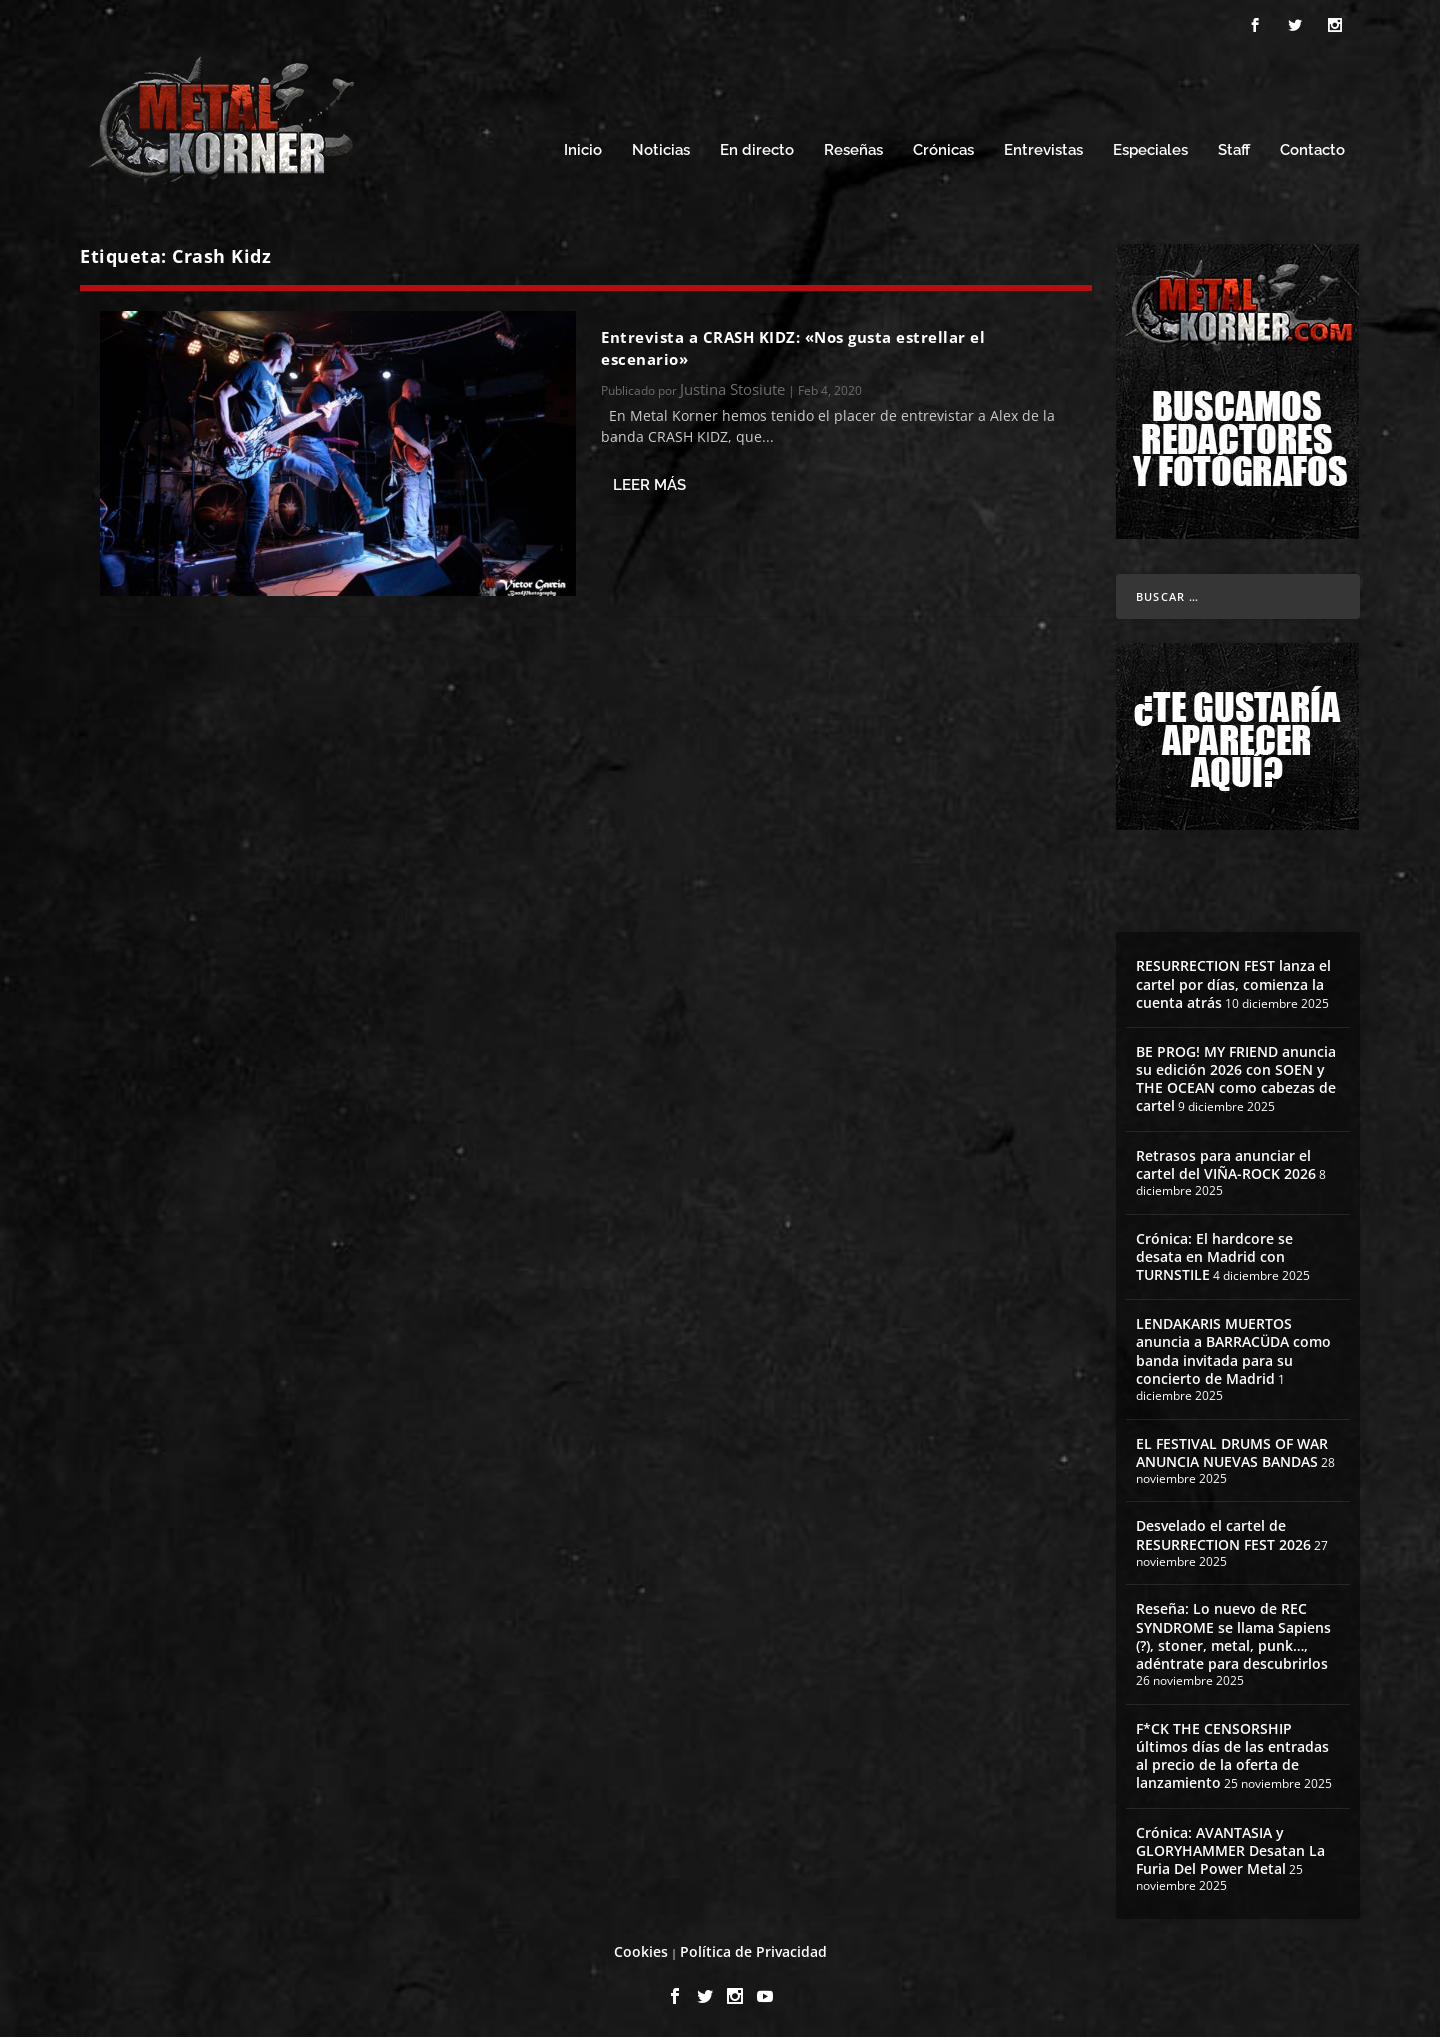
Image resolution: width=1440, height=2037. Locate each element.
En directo (757, 147)
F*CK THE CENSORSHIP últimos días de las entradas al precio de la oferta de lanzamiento (1232, 1753)
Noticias (661, 147)
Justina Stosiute (732, 386)
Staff (1234, 147)
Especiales (1150, 147)
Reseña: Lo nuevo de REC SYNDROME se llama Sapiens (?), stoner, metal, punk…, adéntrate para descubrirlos (1233, 1633)
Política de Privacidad (753, 1948)
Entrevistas (1043, 147)
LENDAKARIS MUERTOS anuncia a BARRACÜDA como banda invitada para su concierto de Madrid (1233, 1348)
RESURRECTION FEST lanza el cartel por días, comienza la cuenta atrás (1233, 980)
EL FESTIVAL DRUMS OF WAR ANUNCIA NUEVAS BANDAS (1232, 1449)
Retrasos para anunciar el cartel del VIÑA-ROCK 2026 (1226, 1161)
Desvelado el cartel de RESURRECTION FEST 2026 (1223, 1531)
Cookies (641, 1948)
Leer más (649, 482)
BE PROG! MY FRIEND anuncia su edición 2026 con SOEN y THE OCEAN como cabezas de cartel (1236, 1076)
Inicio (583, 147)
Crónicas (943, 147)
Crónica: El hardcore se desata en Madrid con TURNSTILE (1214, 1253)
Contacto (1312, 147)
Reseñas (853, 147)
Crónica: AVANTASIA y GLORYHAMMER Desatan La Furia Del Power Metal (1230, 1847)
